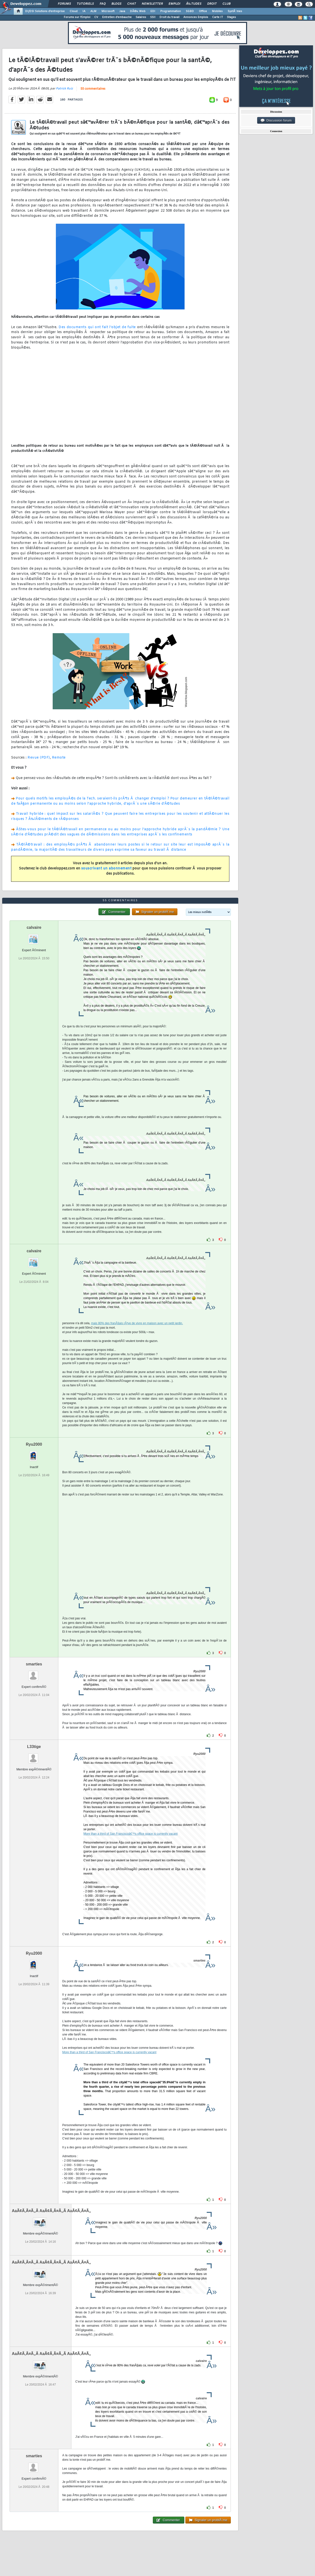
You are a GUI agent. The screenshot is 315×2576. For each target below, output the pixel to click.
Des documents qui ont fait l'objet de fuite (97, 327)
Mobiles (217, 11)
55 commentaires (92, 89)
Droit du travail (169, 17)
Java (122, 11)
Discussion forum (276, 120)
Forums (64, 4)
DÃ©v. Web (137, 11)
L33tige (34, 1747)
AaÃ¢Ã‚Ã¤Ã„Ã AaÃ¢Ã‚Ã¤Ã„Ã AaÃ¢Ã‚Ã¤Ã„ (51, 2211)
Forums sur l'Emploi (77, 17)
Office (203, 11)
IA (83, 11)
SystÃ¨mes (235, 11)
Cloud (74, 11)
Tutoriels (85, 4)
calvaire (34, 927)
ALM (93, 11)
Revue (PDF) (39, 757)
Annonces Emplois (195, 17)
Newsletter (152, 4)
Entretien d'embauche (117, 17)
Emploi (174, 4)
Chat (131, 4)
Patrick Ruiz (64, 89)
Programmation (170, 11)
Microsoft (107, 11)
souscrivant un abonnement (106, 868)
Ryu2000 (34, 1444)
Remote (59, 757)
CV (96, 17)
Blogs (116, 4)
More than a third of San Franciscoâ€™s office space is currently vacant (130, 1833)
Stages (231, 17)
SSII (153, 17)
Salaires (141, 17)
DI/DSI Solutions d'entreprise (45, 11)
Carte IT (217, 17)
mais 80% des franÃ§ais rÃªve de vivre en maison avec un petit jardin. (137, 1323)
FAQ (102, 4)
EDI (152, 11)
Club (226, 4)
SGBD (190, 11)
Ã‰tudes (194, 4)
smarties (34, 1664)
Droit (212, 4)
